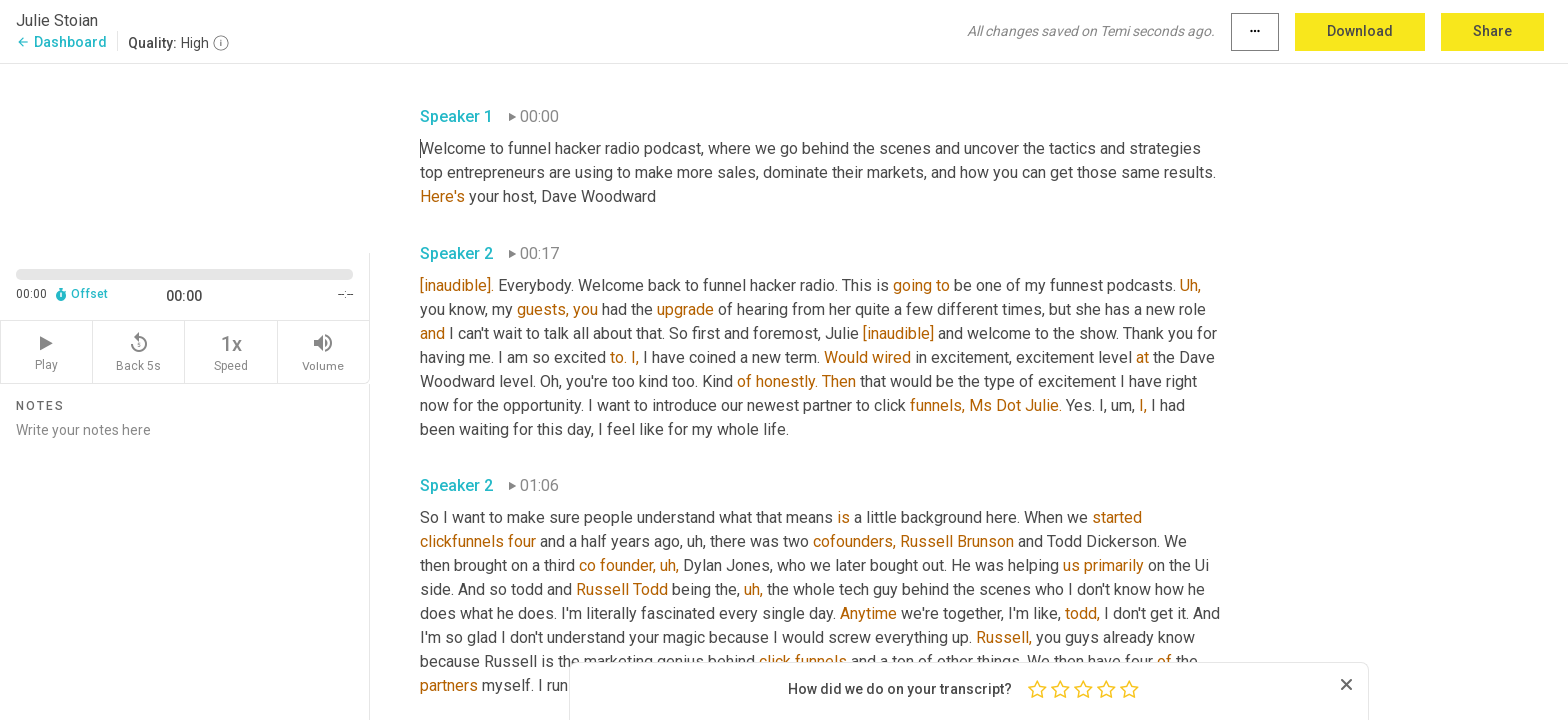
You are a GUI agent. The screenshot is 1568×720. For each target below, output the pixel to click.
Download (1360, 31)
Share (1492, 31)
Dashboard (61, 42)
